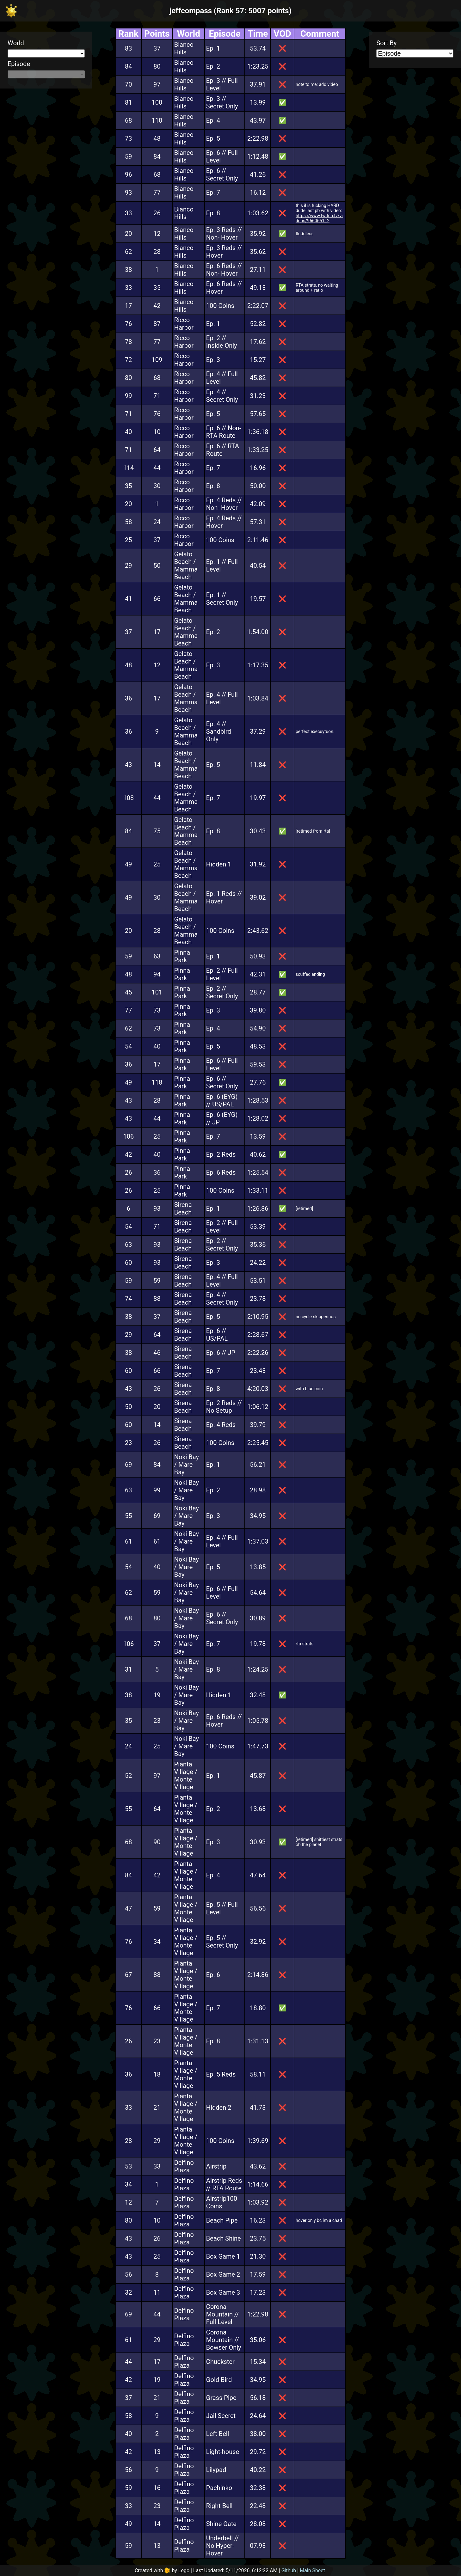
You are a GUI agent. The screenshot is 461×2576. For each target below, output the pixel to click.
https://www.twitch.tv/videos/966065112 (319, 218)
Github (288, 2570)
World (16, 43)
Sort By (386, 43)
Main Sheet (312, 2570)
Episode (19, 64)
